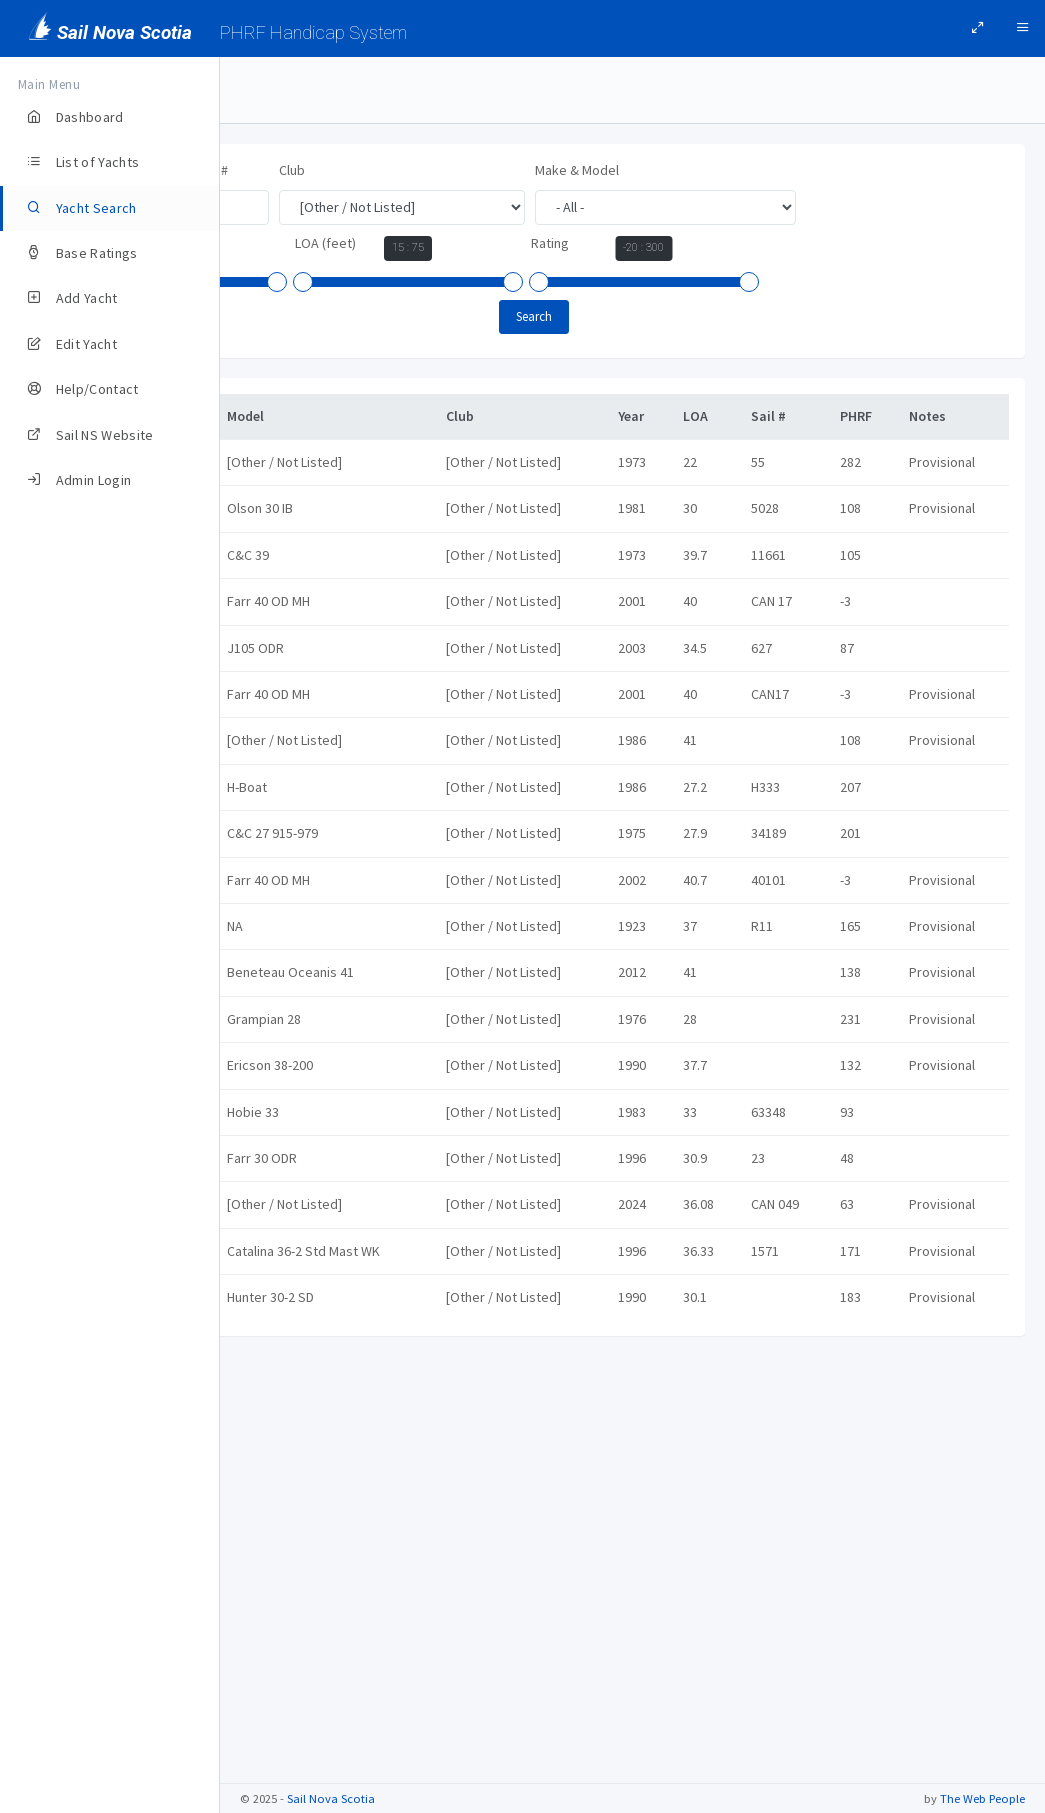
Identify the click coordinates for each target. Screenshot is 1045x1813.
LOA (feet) (522, 243)
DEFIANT (292, 665)
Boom (285, 530)
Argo (282, 462)
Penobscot (301, 1140)
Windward (297, 1682)
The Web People (982, 1798)
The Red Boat (308, 1479)
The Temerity (307, 1547)
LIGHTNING (298, 937)
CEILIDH (289, 598)
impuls (287, 869)
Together (295, 1614)
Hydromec (299, 801)
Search (633, 316)
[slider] (264, 282)
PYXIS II (289, 1275)
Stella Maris (302, 1411)
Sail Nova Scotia (331, 1798)
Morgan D (296, 1004)
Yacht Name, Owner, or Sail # (340, 170)
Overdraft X (302, 1072)
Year (269, 243)
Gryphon (293, 733)
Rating (747, 243)
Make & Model (774, 170)
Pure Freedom (311, 1208)
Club (489, 170)
